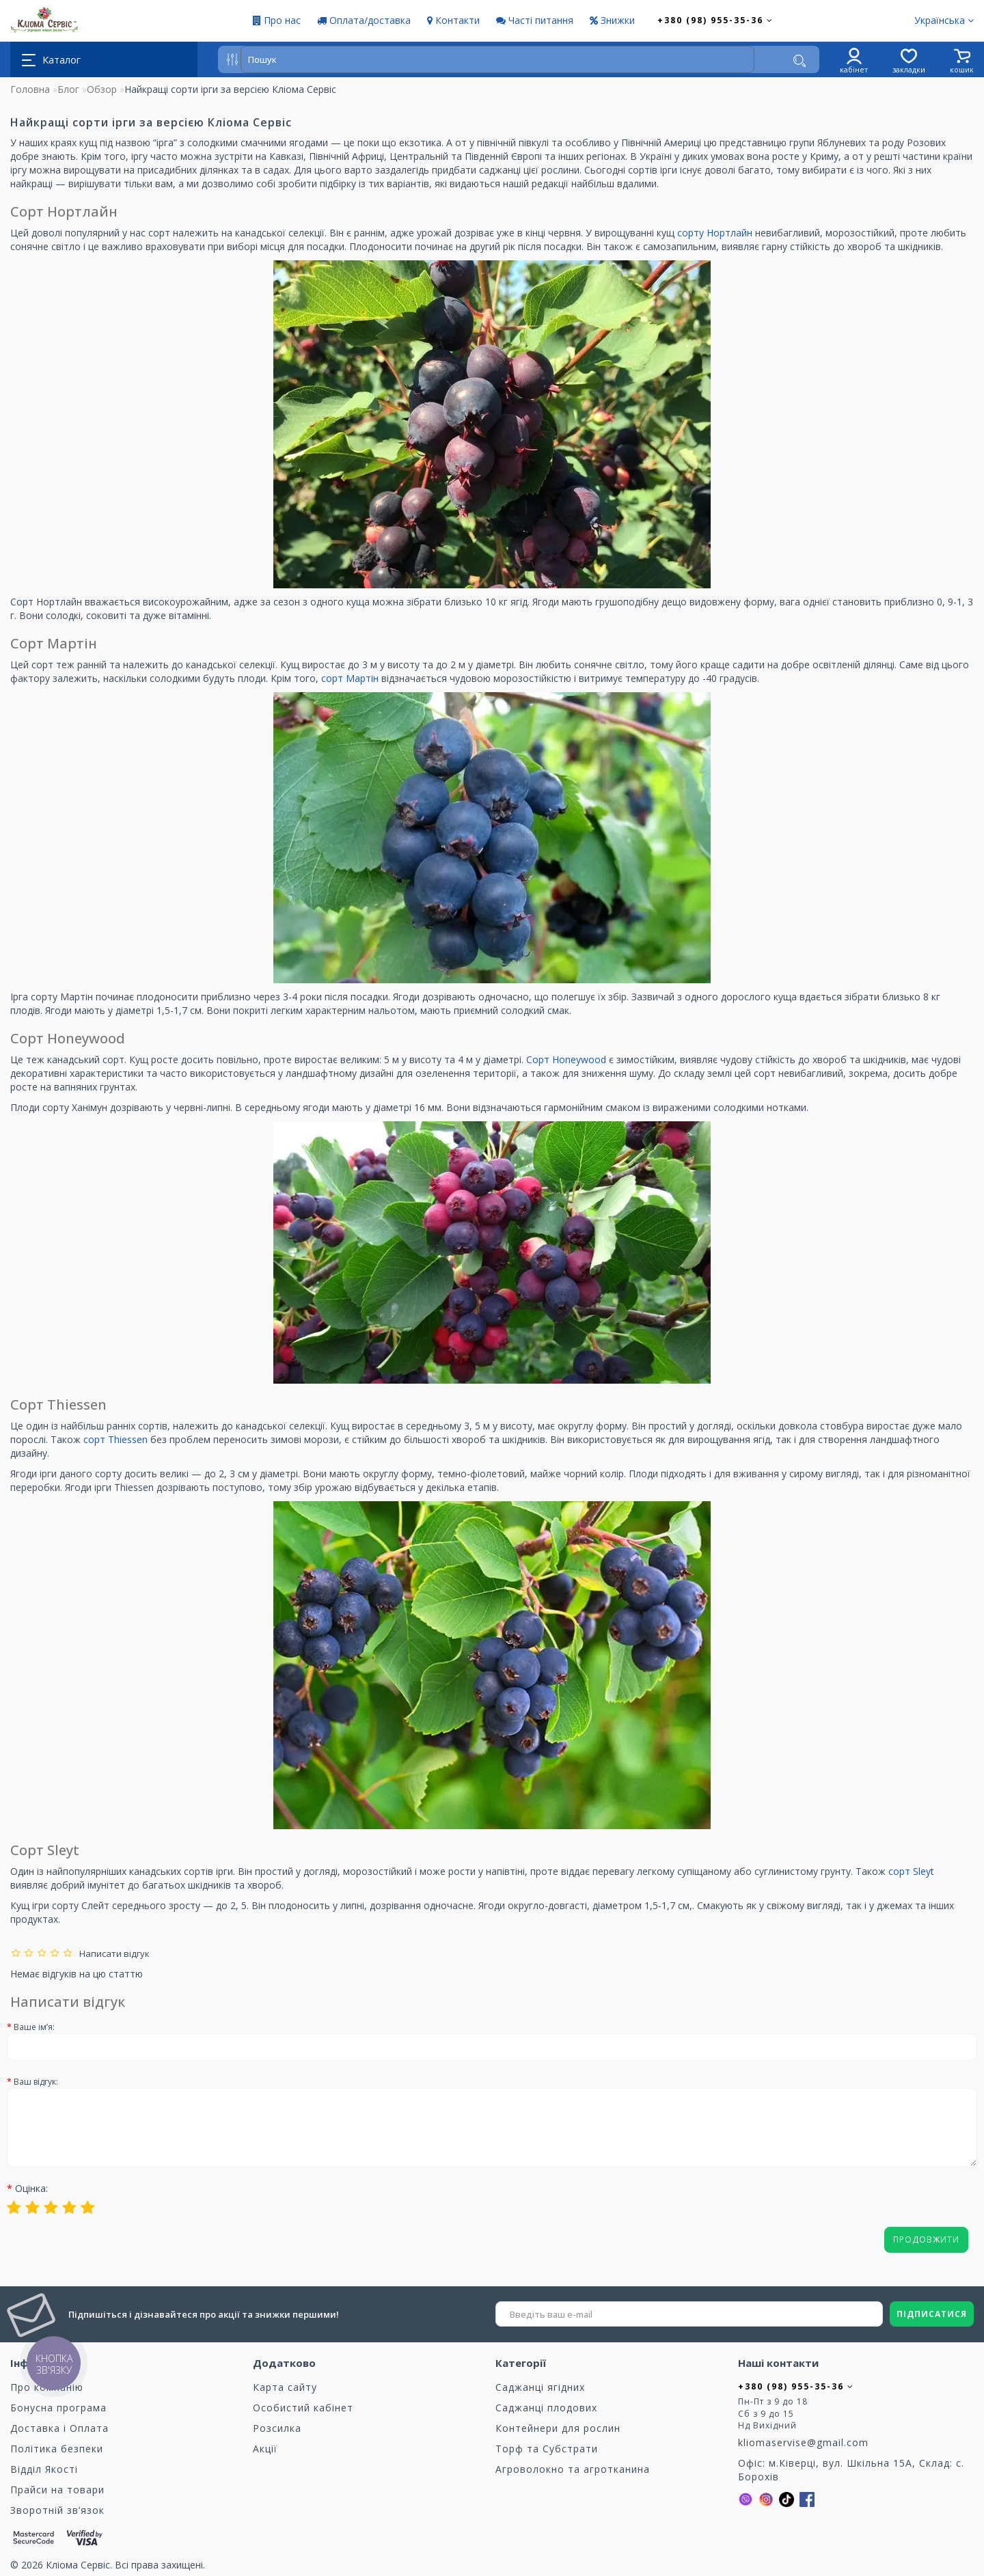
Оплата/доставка (364, 20)
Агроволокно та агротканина (572, 2469)
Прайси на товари (57, 2489)
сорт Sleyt (911, 1871)
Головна (30, 89)
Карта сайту (285, 2387)
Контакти (453, 20)
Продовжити (926, 2239)
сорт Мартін (350, 678)
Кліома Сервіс (78, 2564)
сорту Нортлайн (714, 232)
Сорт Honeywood (566, 1059)
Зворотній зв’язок (57, 2510)
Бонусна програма (58, 2407)
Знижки (612, 20)
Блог (68, 89)
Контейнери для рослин (557, 2428)
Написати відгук (112, 1953)
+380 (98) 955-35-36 (715, 20)
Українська (944, 20)
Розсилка (277, 2428)
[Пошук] (799, 60)
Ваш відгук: (36, 2081)
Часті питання (534, 20)
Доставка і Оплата (59, 2428)
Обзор (102, 89)
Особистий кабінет (303, 2407)
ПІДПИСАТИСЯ (932, 2314)
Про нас (277, 20)
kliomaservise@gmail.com (803, 2442)
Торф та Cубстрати (546, 2448)
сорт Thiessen (115, 1439)
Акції (265, 2448)
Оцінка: (31, 2188)
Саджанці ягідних (540, 2387)
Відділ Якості (44, 2469)
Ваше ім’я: (34, 2027)
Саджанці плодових (546, 2407)
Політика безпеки (56, 2448)
